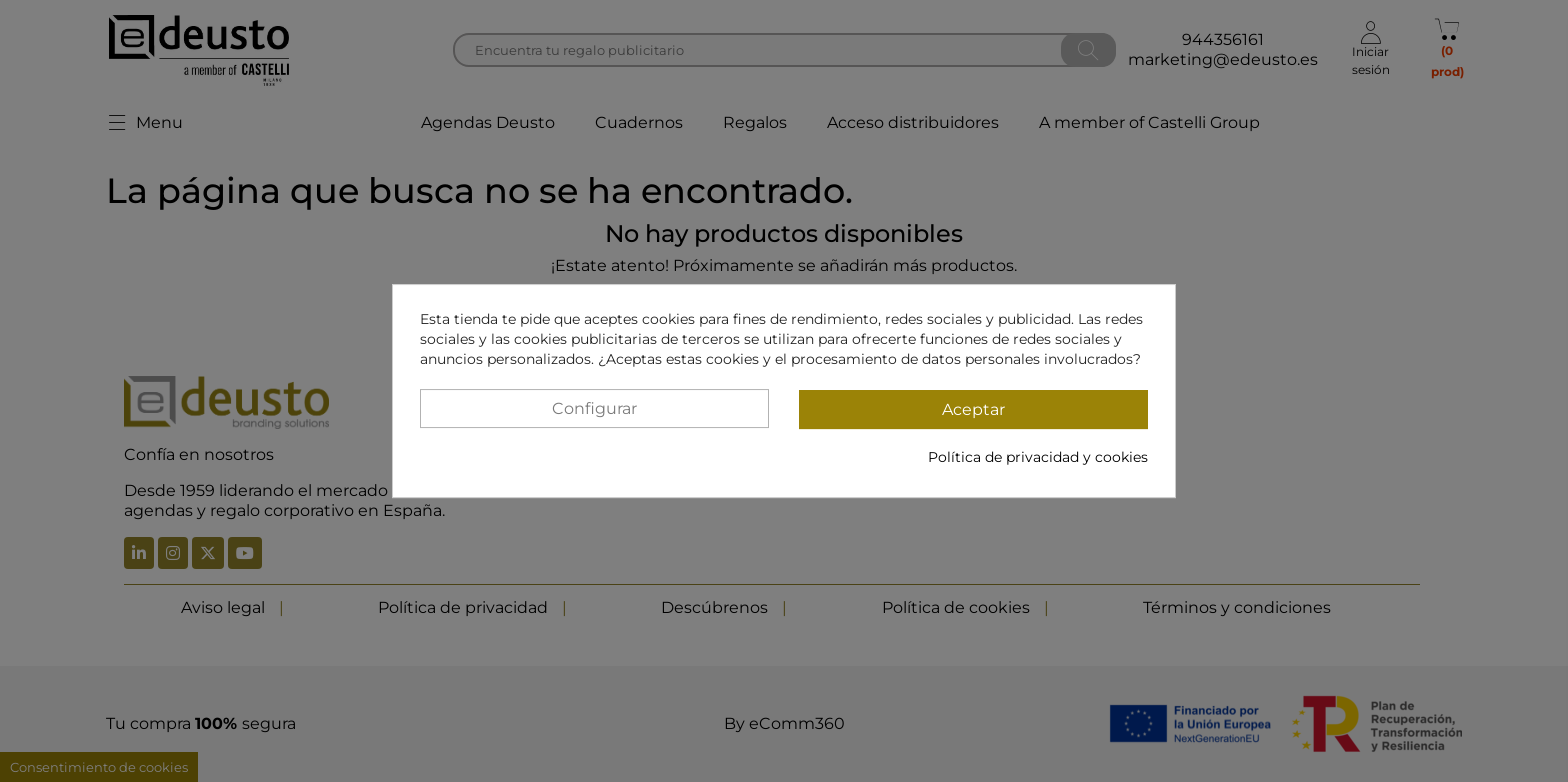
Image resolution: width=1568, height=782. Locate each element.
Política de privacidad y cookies (1038, 457)
